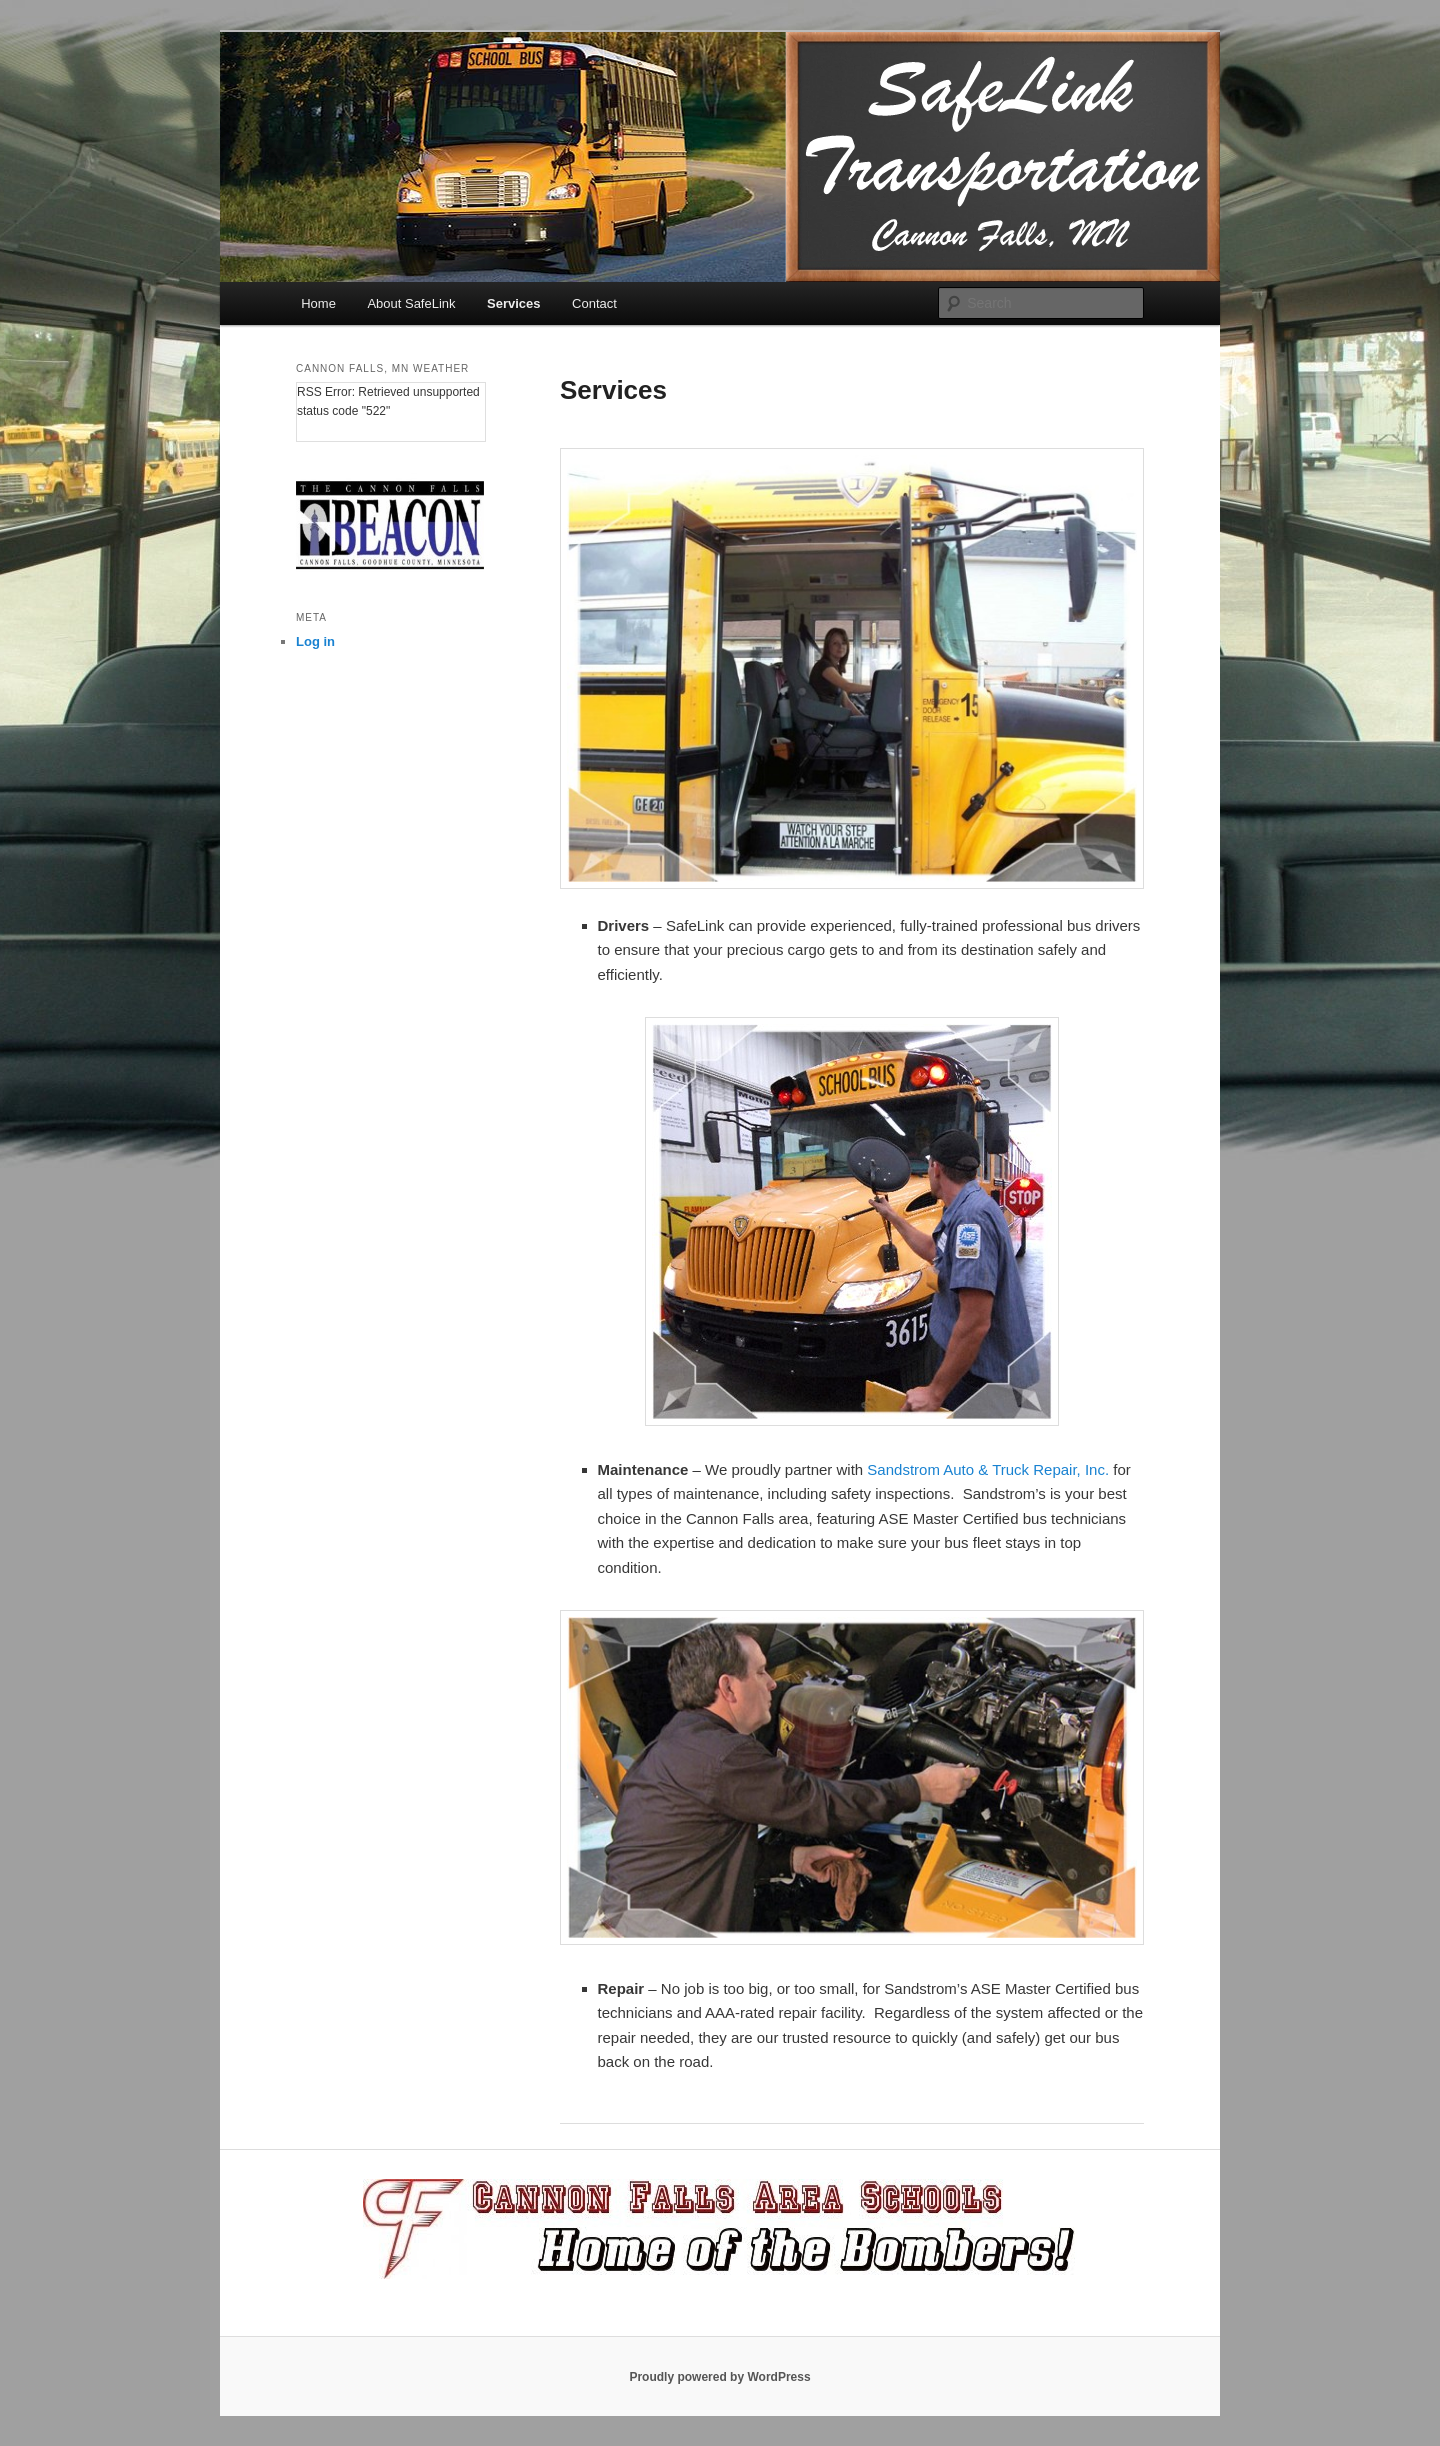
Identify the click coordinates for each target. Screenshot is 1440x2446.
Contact (594, 303)
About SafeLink (411, 303)
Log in (315, 641)
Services (514, 303)
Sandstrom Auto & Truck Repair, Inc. (988, 1469)
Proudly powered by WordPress (719, 2377)
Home (318, 303)
